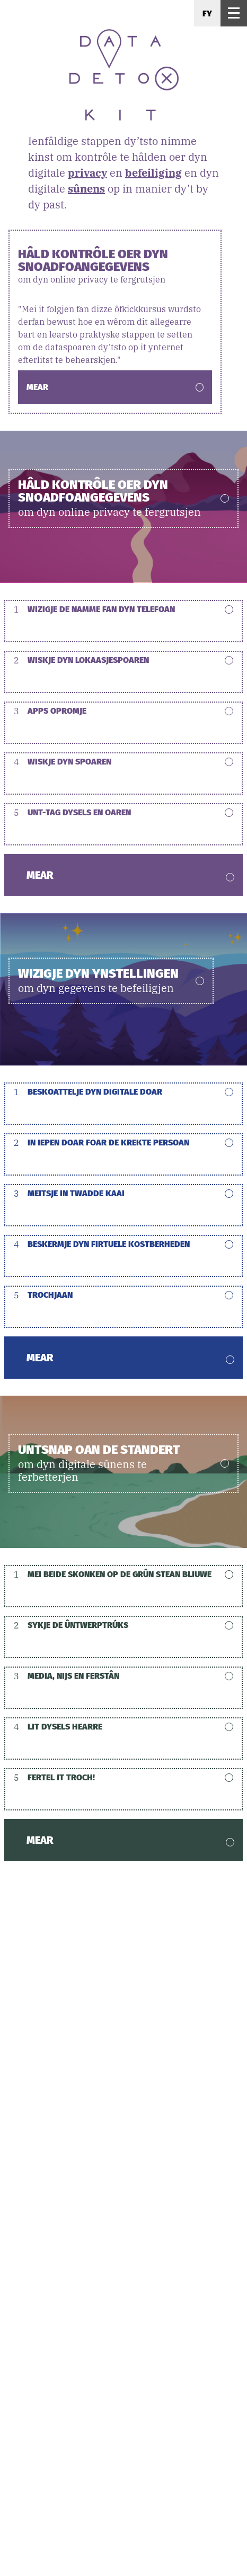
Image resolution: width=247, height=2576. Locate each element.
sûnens (86, 188)
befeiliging (153, 173)
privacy (87, 173)
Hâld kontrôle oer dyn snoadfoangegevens (115, 266)
